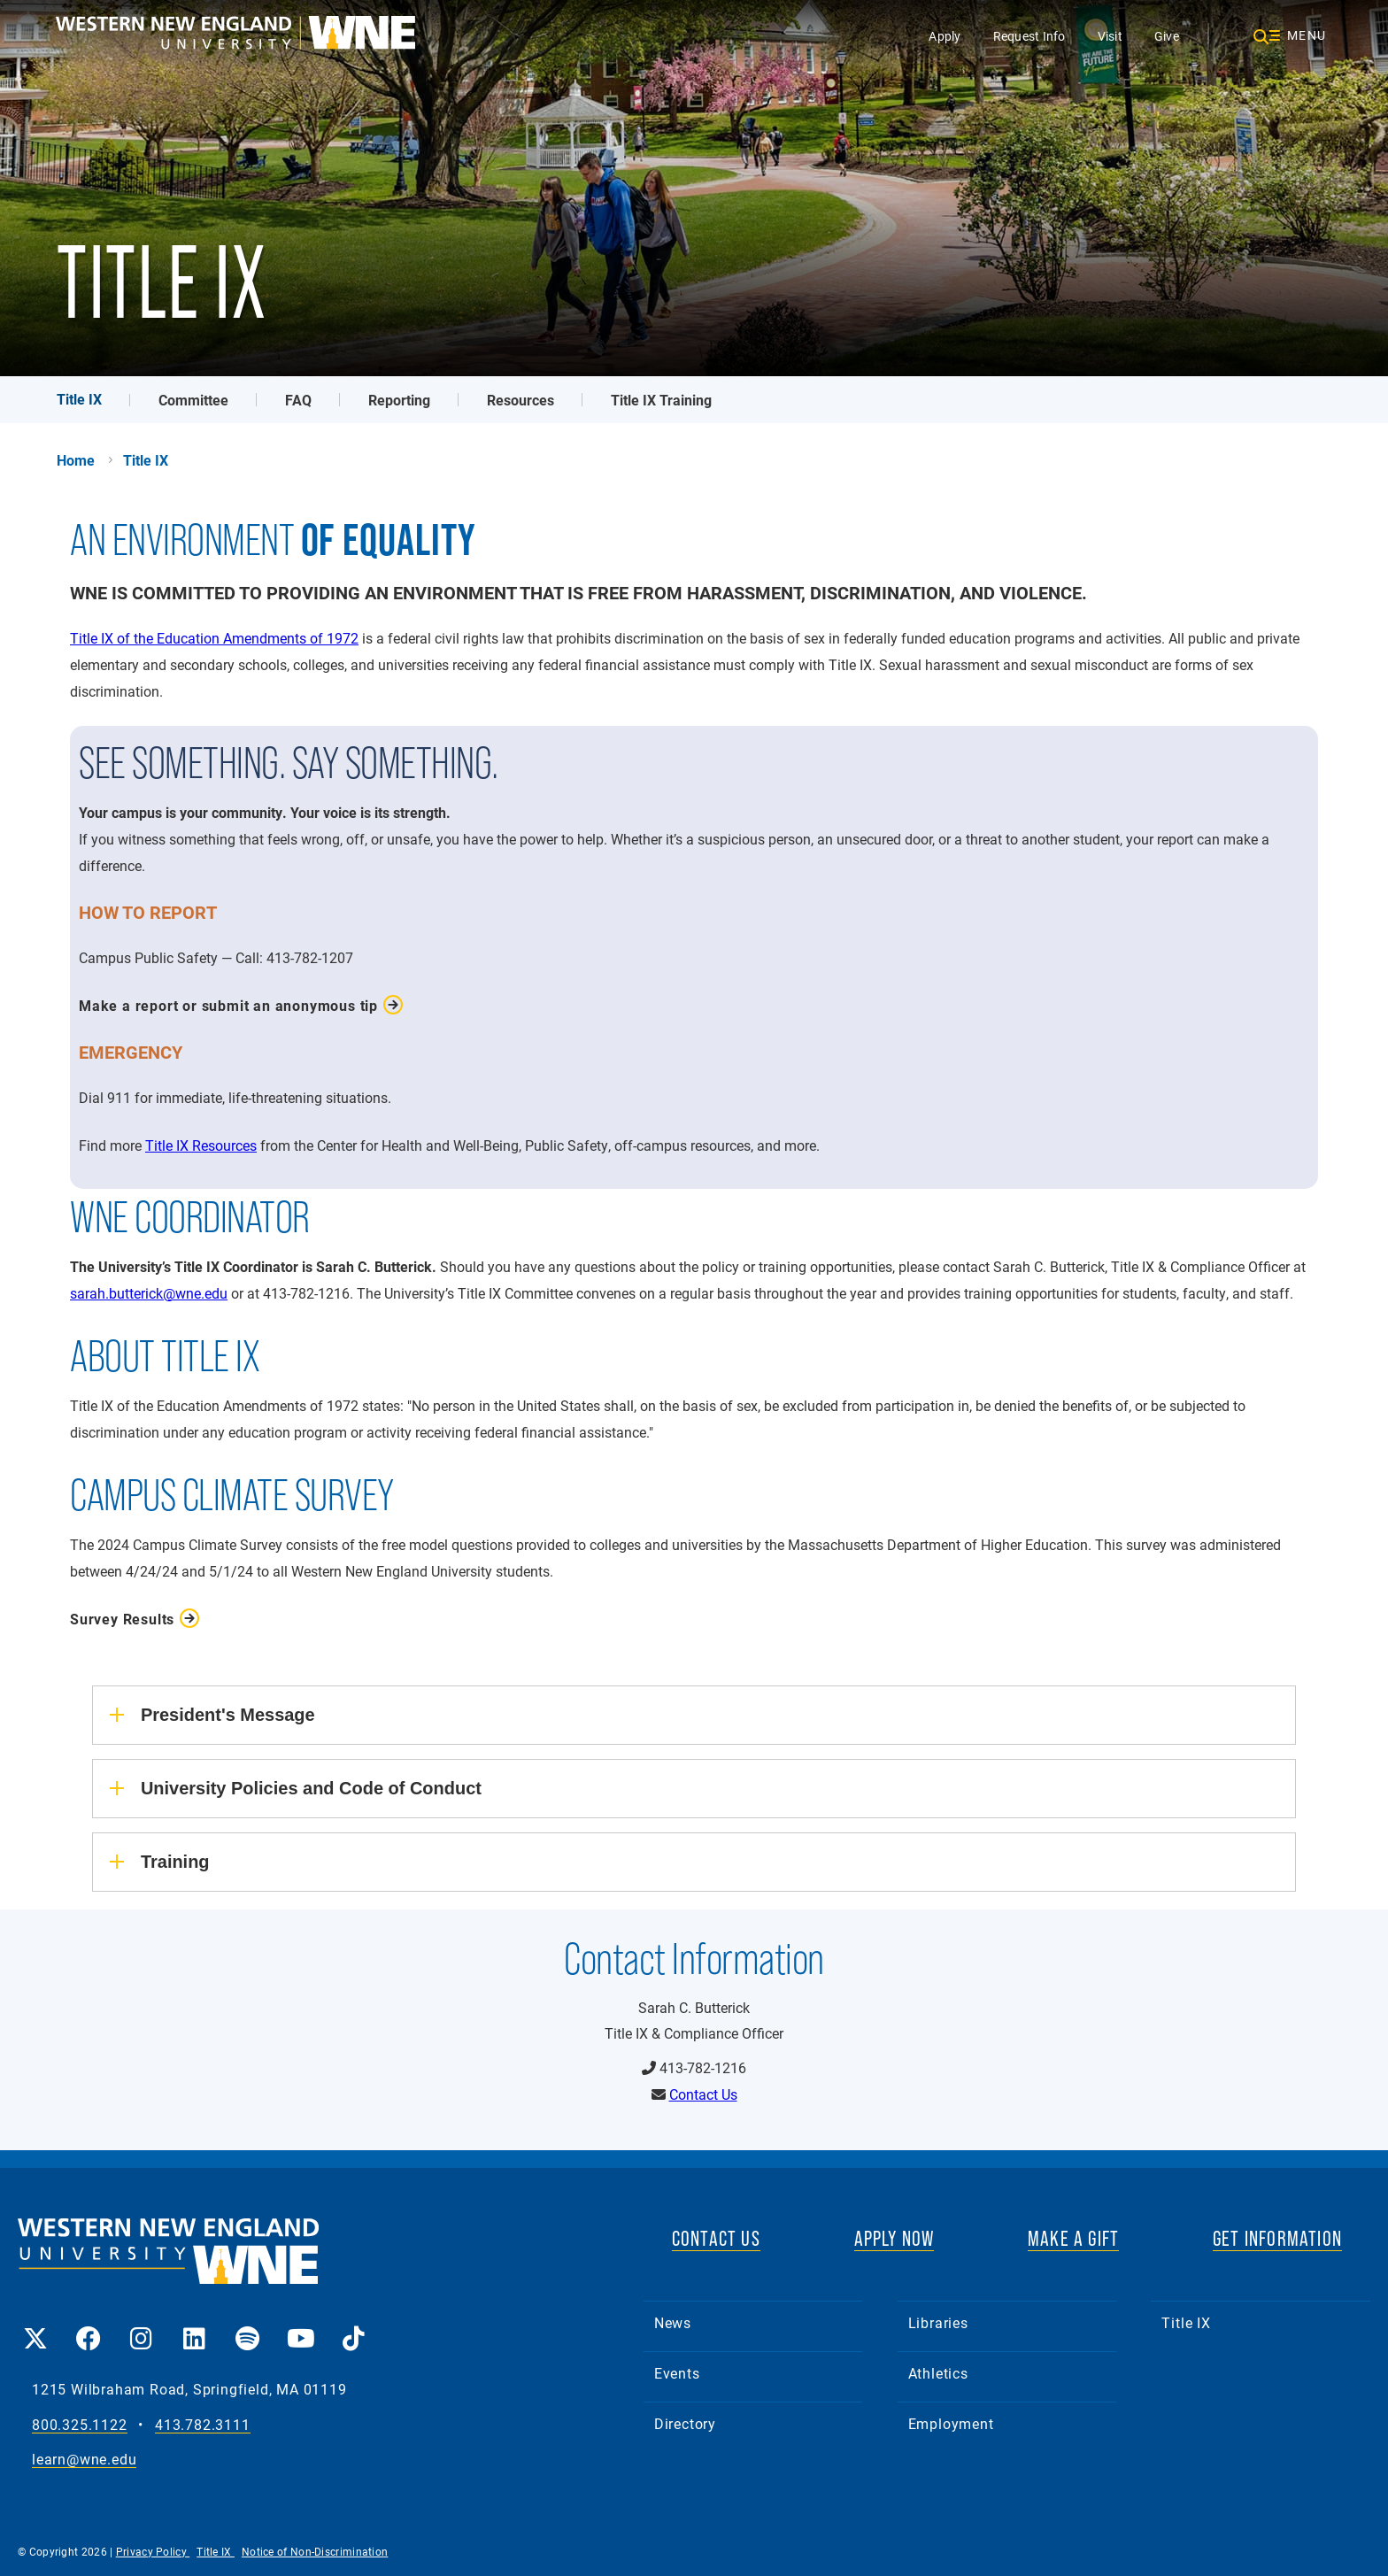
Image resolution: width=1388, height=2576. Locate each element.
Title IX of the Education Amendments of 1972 (214, 638)
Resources (520, 399)
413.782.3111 (203, 2425)
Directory (685, 2423)
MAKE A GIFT (1073, 2238)
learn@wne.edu (84, 2459)
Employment (951, 2423)
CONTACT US (716, 2238)
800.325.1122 (79, 2425)
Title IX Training (661, 399)
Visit (1110, 35)
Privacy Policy (153, 2551)
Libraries (938, 2322)
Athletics (938, 2373)
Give (1166, 35)
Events (677, 2373)
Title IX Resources (201, 1145)
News (672, 2322)
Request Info (1029, 35)
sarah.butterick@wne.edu (148, 1293)
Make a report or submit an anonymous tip (228, 1005)
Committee (193, 399)
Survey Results (122, 1618)
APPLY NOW (894, 2238)
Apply (944, 35)
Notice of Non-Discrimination (315, 2551)
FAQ (298, 399)
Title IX (79, 398)
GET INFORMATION (1277, 2238)
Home (76, 460)
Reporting (399, 399)
